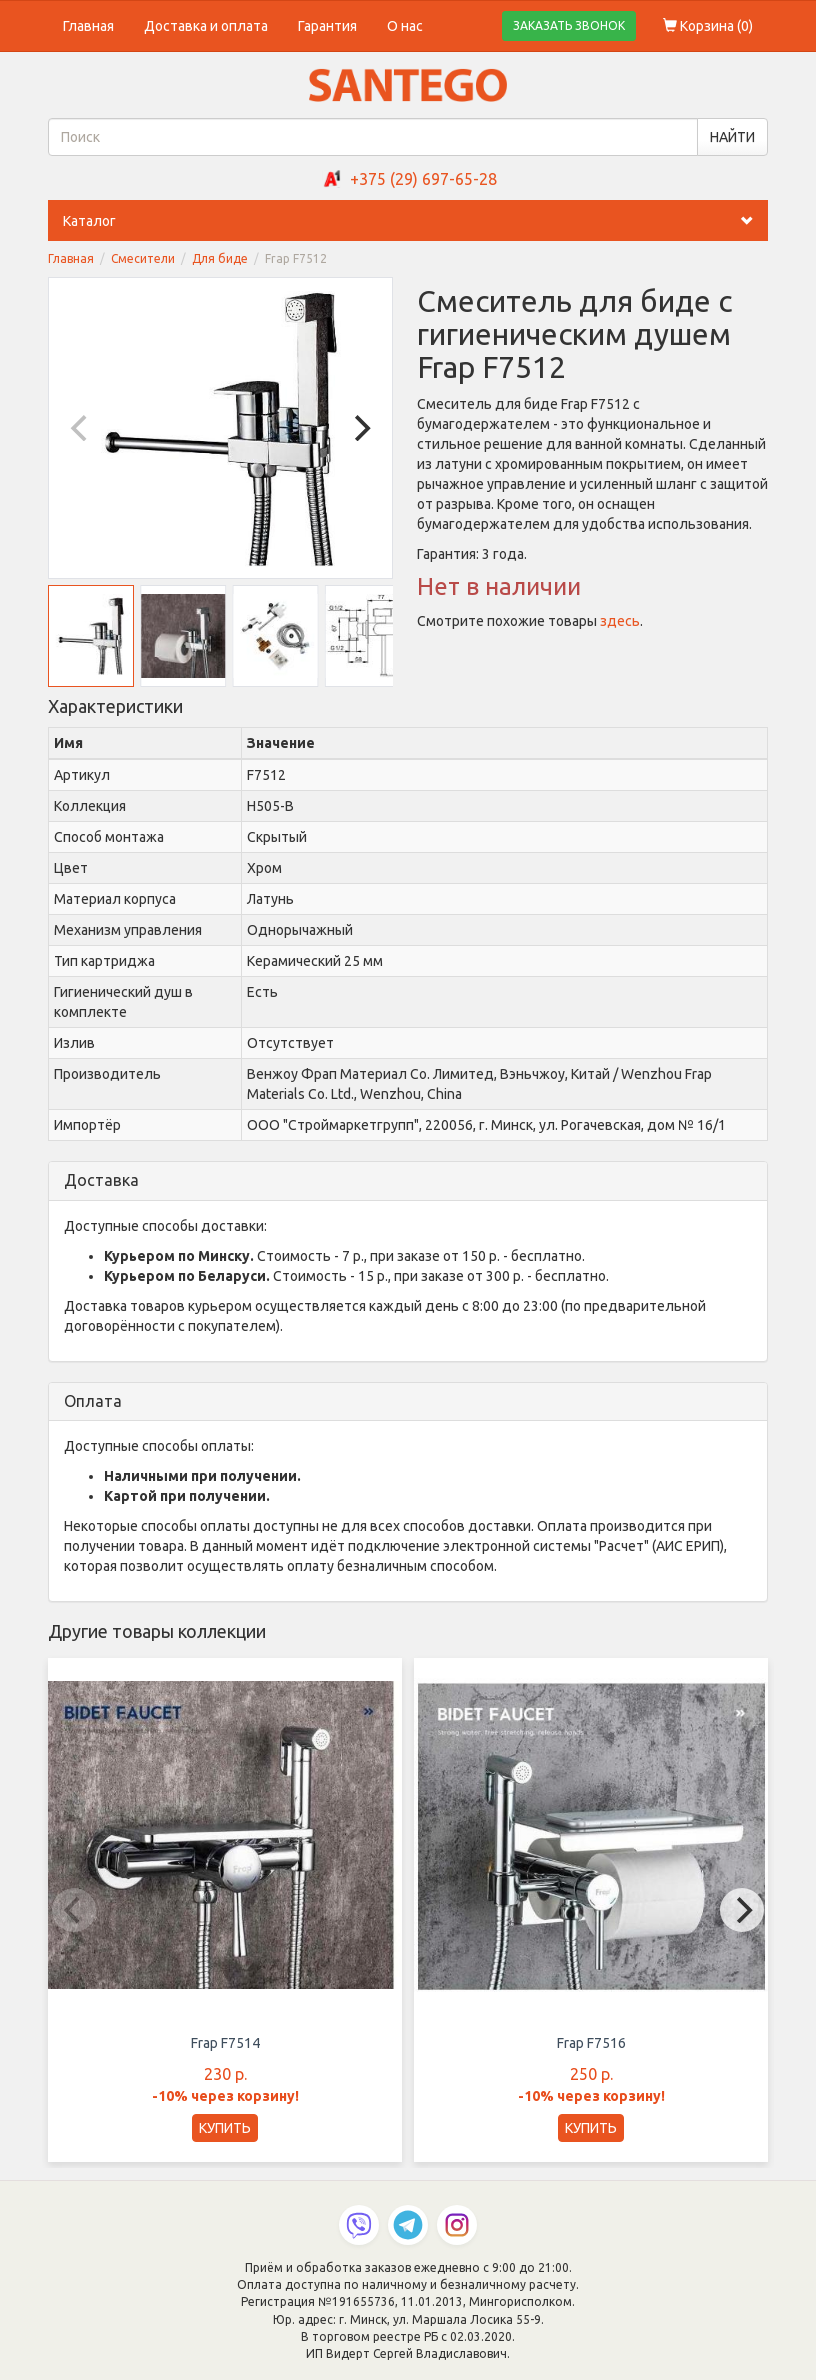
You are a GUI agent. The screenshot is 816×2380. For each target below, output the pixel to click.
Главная (88, 26)
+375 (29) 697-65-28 (423, 179)
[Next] (360, 428)
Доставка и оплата (206, 26)
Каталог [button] (415, 221)
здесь (620, 621)
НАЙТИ (732, 137)
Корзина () (708, 26)
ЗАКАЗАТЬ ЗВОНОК (569, 25)
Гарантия (327, 26)
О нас (405, 26)
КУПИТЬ (225, 2128)
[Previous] (81, 428)
